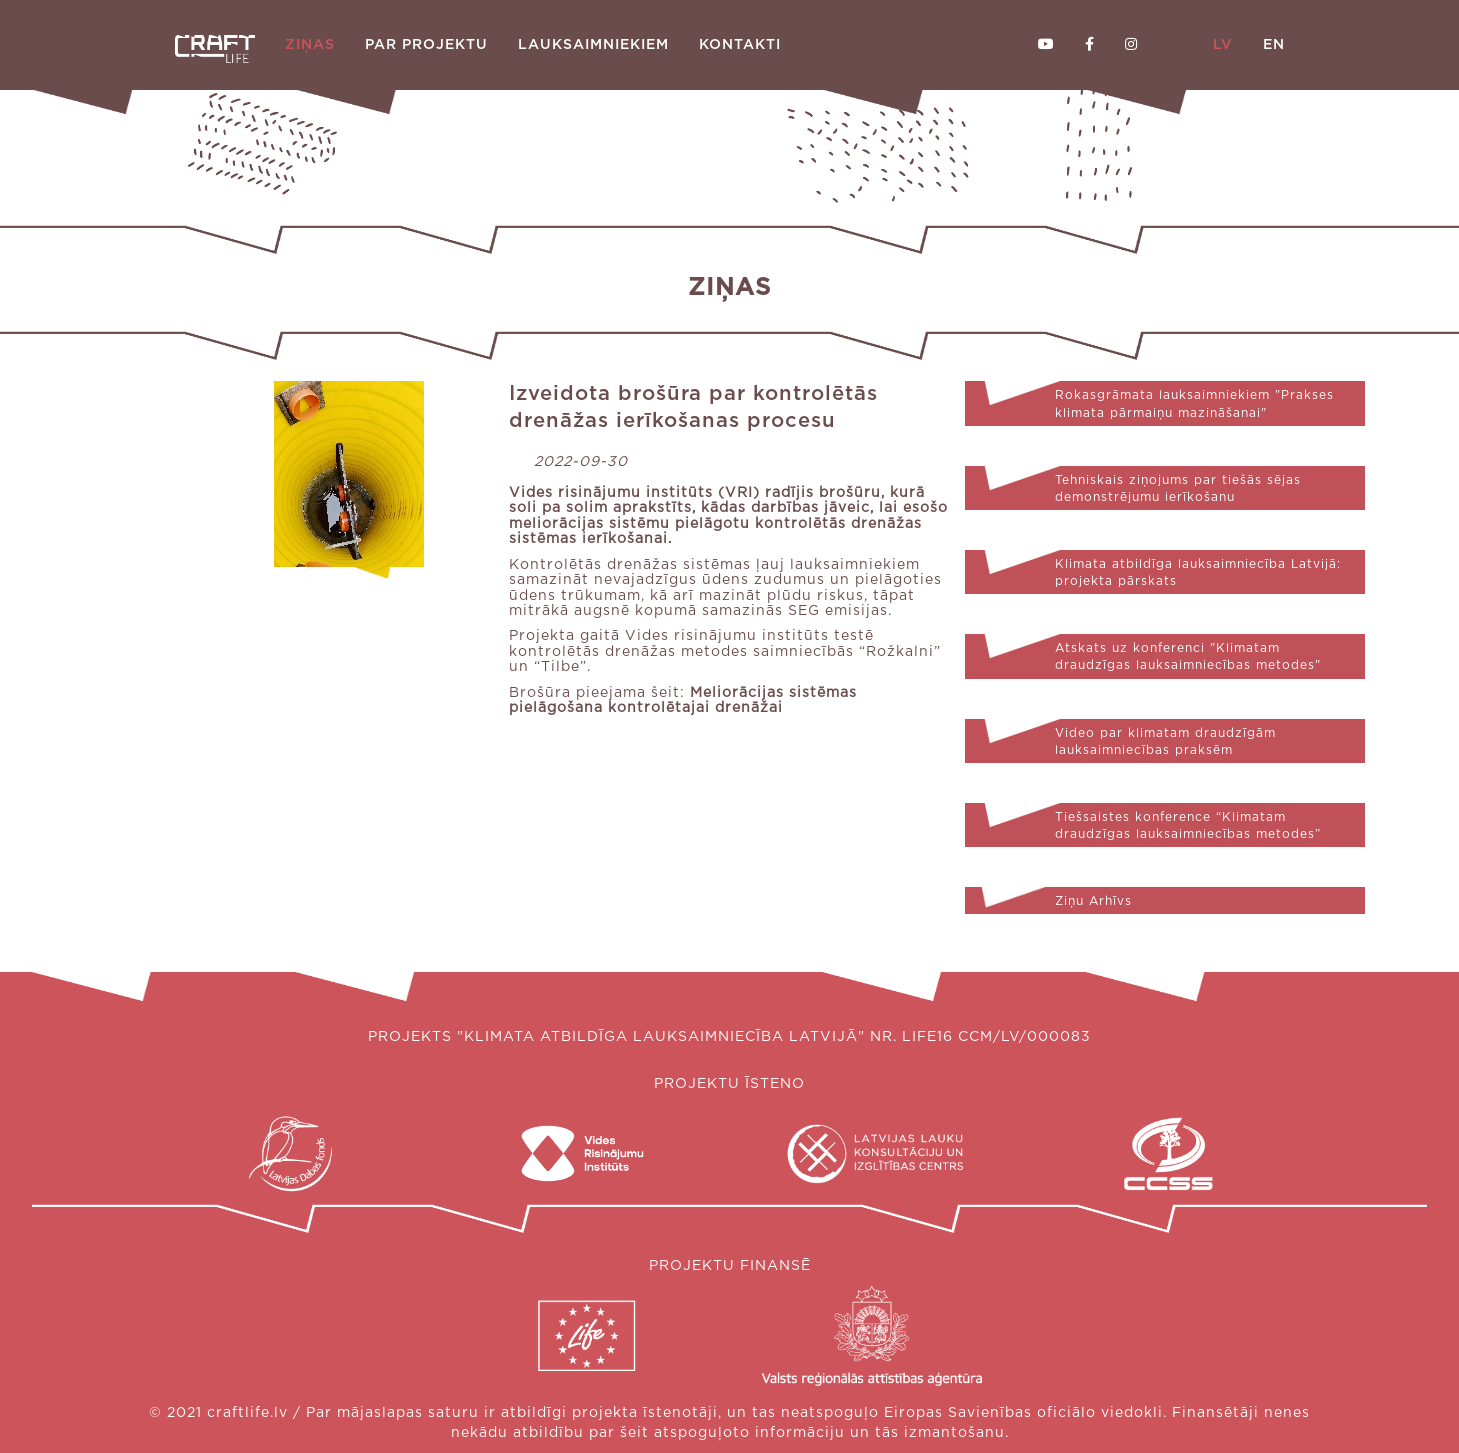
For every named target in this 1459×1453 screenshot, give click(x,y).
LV (1223, 45)
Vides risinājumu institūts (611, 493)
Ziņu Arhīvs (1093, 901)
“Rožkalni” (900, 652)
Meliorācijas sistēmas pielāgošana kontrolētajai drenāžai (683, 700)
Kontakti (740, 45)
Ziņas (310, 45)
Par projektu (426, 45)
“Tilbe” (560, 667)
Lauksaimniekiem (593, 45)
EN (1274, 45)
